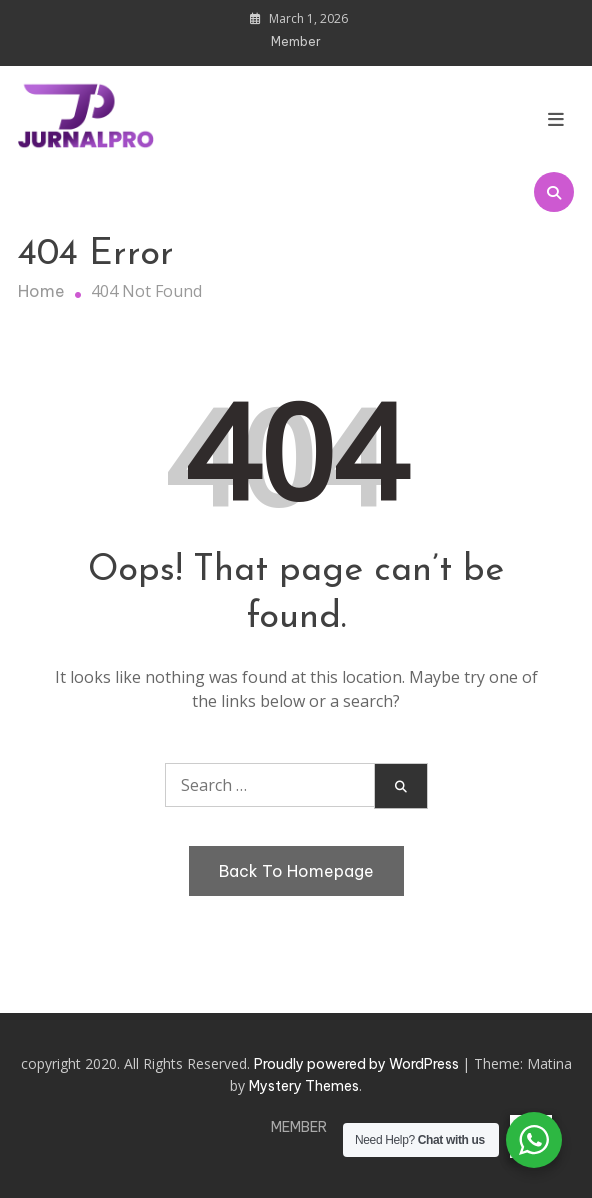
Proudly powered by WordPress (358, 1064)
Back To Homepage (296, 871)
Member (296, 41)
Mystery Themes (304, 1086)
